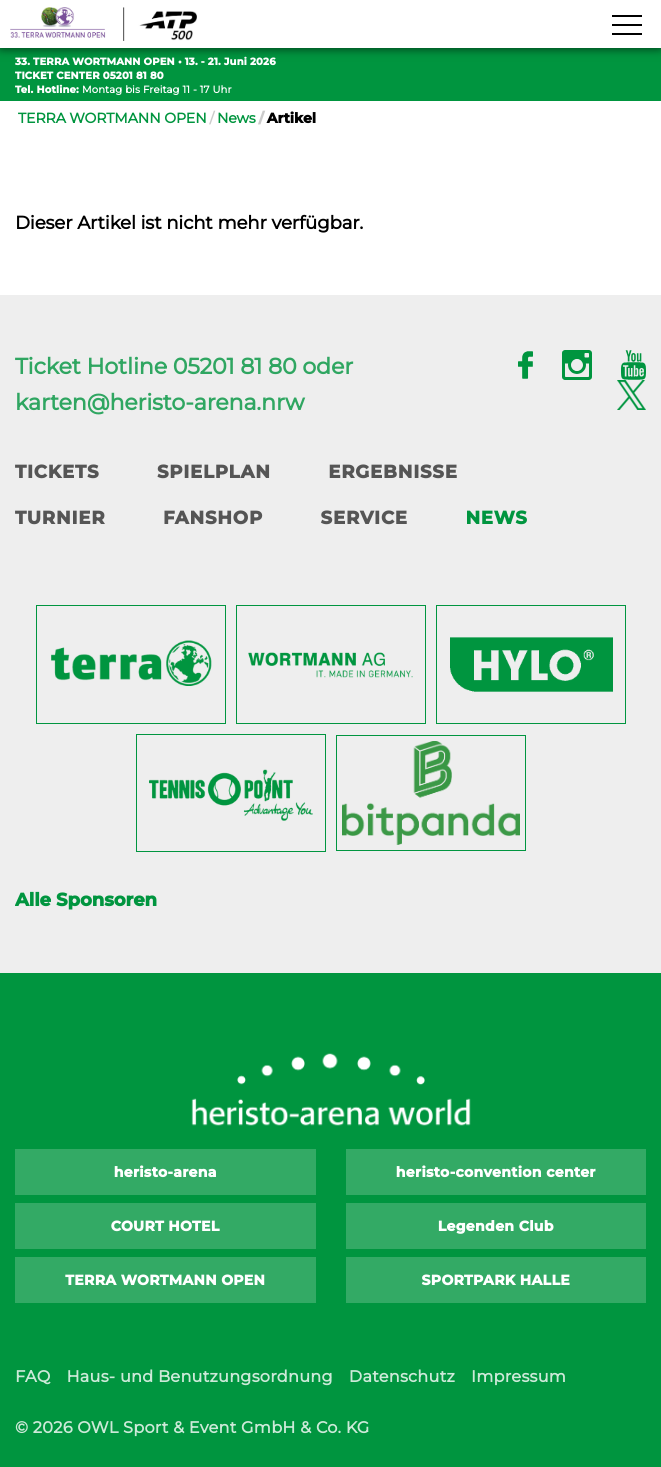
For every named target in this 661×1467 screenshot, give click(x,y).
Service (364, 518)
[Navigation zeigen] (626, 26)
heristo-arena (165, 1172)
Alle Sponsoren (86, 900)
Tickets (57, 472)
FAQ (32, 1377)
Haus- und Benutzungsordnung (199, 1377)
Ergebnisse (393, 472)
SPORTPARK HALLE (496, 1280)
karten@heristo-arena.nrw (159, 402)
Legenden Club (496, 1226)
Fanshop (213, 518)
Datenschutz (402, 1377)
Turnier (60, 518)
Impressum (518, 1377)
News (236, 118)
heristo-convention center (496, 1172)
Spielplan (214, 472)
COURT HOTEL (165, 1226)
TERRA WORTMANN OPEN (112, 118)
